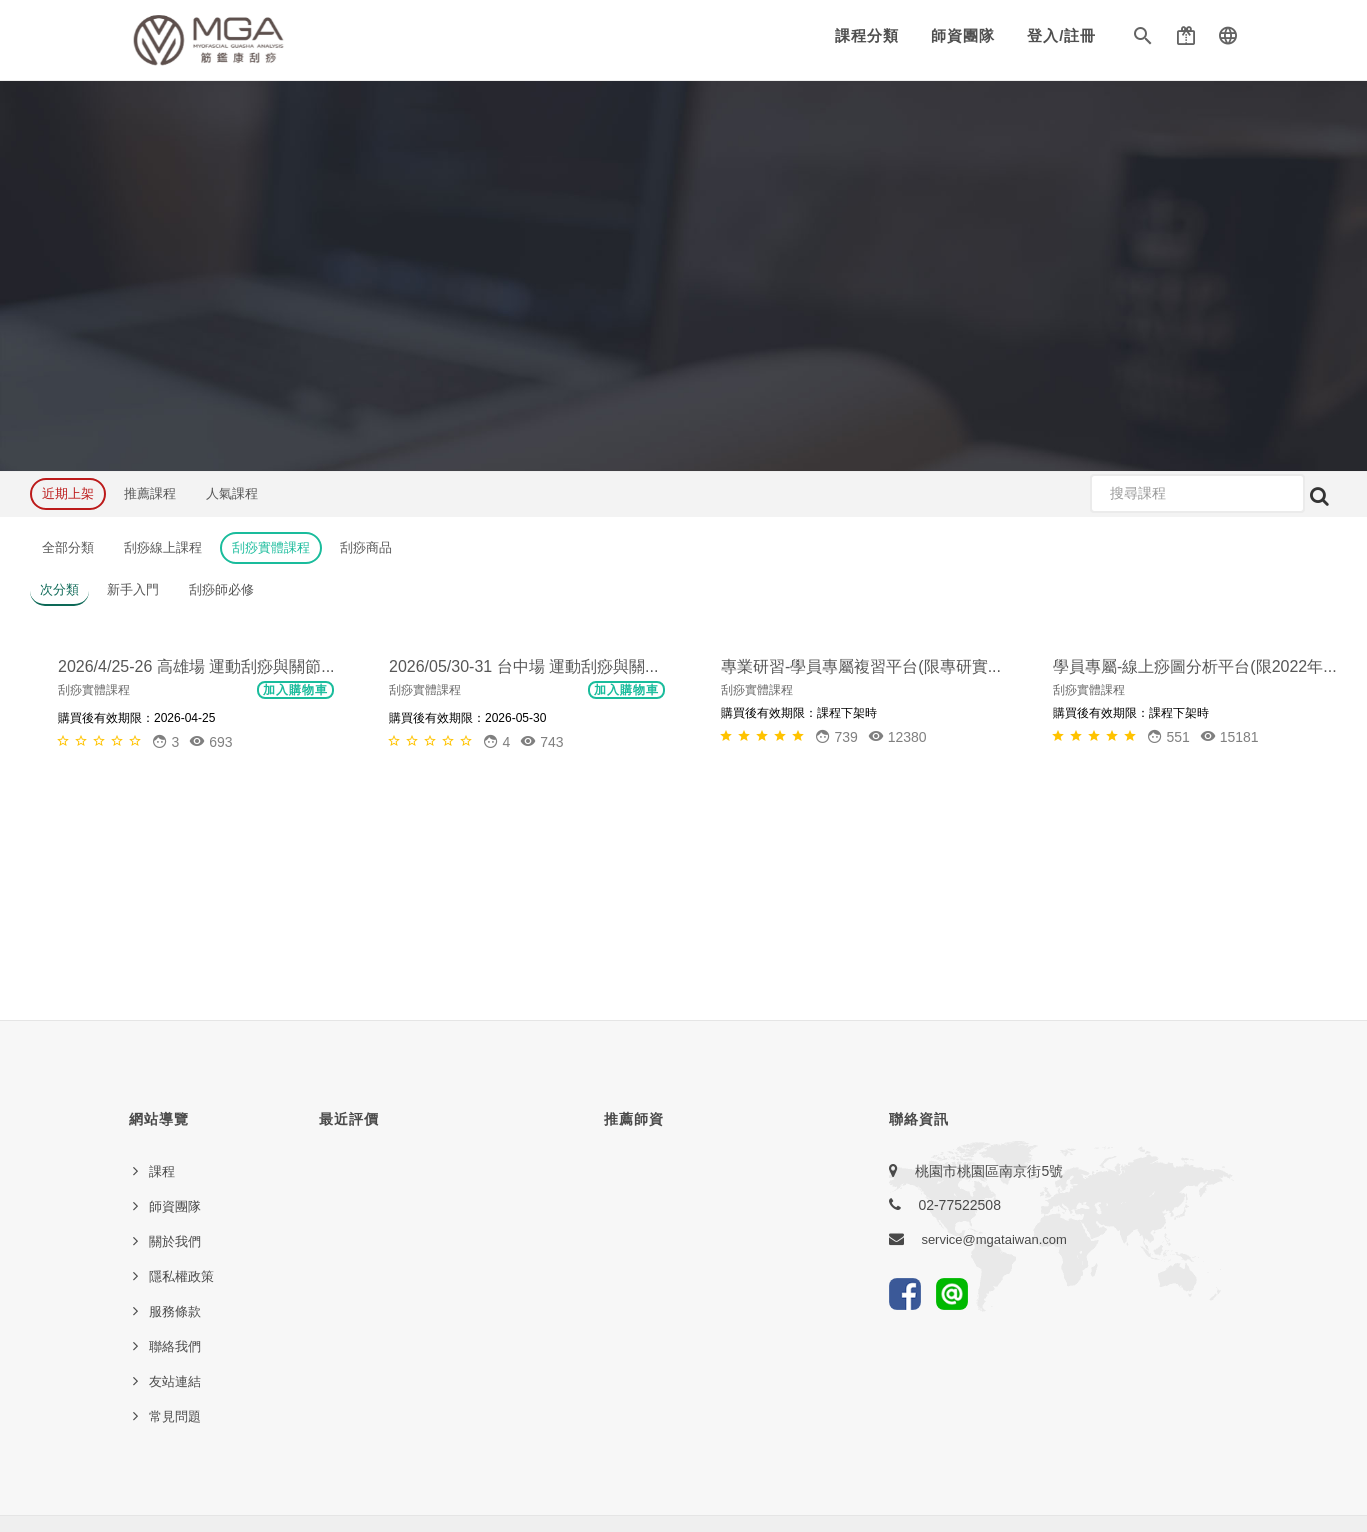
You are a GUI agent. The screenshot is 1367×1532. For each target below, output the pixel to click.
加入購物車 (295, 875)
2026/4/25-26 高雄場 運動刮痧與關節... (196, 851)
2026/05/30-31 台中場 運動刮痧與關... (523, 851)
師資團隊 (963, 35)
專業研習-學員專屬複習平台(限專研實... (861, 851)
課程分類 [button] (867, 35)
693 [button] (210, 926)
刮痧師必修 (221, 589)
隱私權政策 (181, 1276)
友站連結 (175, 1381)
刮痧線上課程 (163, 547)
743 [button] (541, 926)
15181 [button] (1229, 921)
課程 (162, 1171)
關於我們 (175, 1241)
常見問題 (175, 1416)
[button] (1143, 40)
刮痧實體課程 (271, 547)
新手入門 (133, 589)
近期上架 (68, 493)
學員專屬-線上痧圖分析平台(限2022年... (1195, 851)
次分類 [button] (59, 589)
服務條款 (175, 1311)
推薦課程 (150, 493)
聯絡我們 (175, 1346)
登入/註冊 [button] (1061, 35)
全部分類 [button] (68, 547)
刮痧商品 (366, 547)
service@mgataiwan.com (993, 1239)
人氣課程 (232, 493)
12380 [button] (897, 921)
